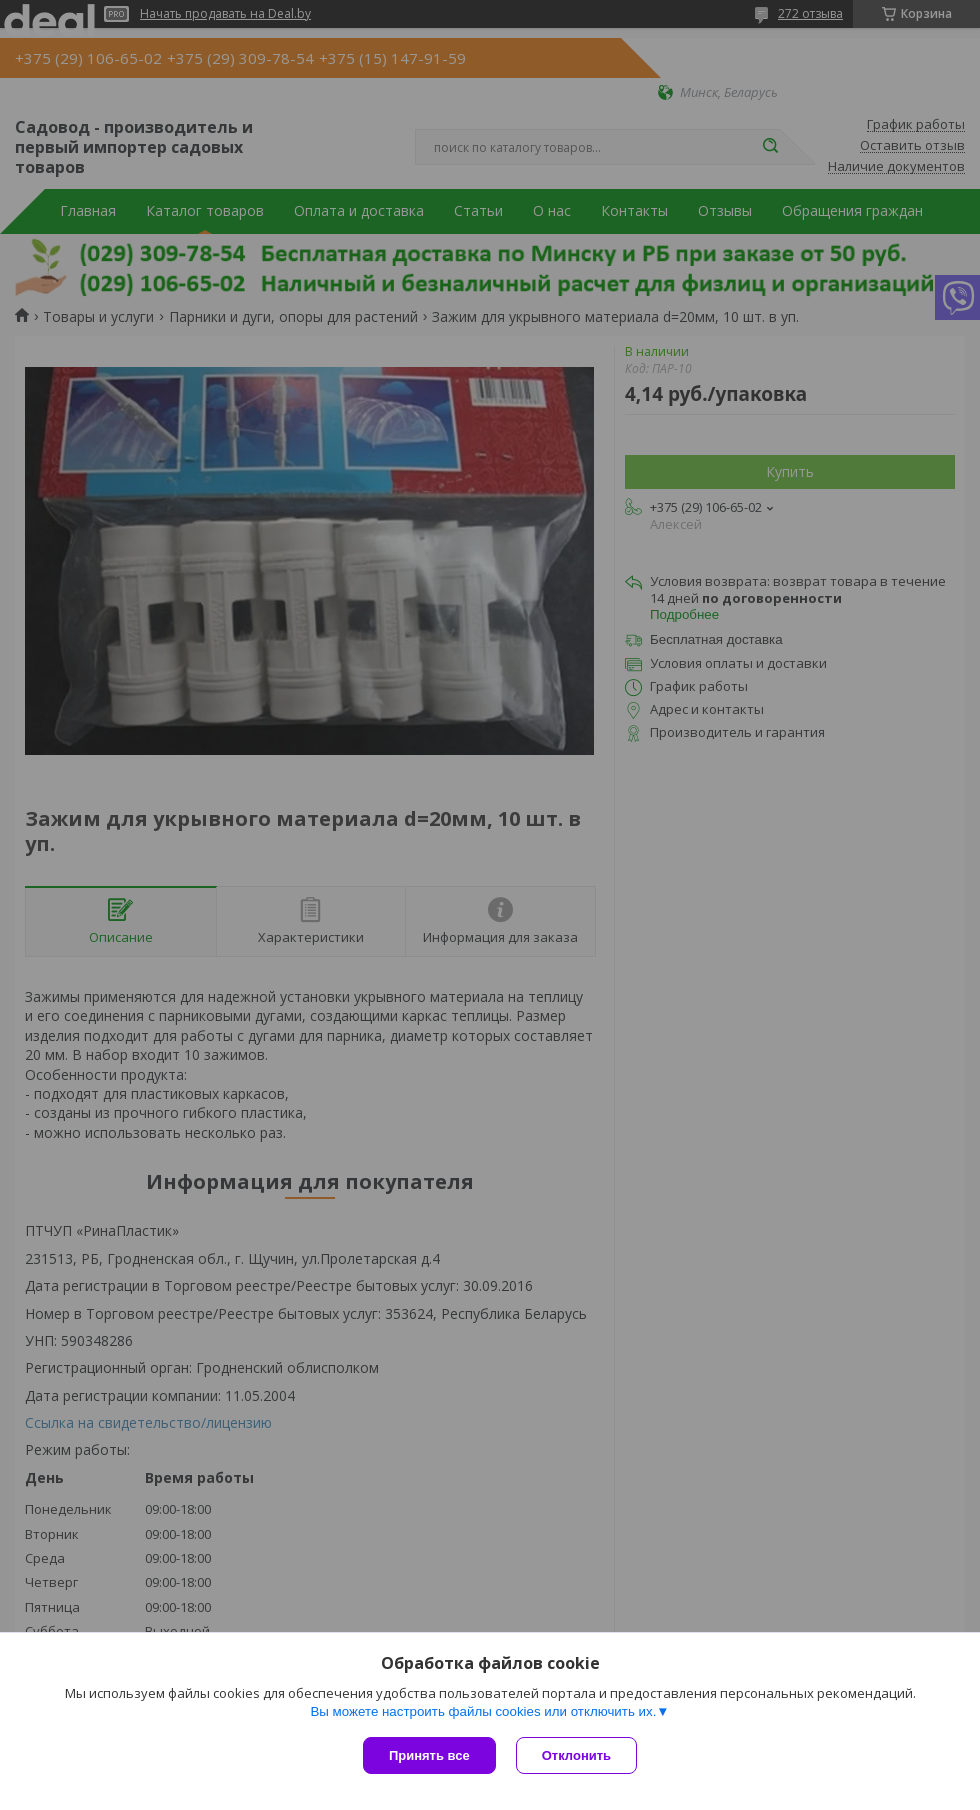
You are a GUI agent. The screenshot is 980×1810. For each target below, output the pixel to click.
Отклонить (576, 1755)
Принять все (429, 1755)
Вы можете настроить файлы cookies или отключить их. (483, 1711)
